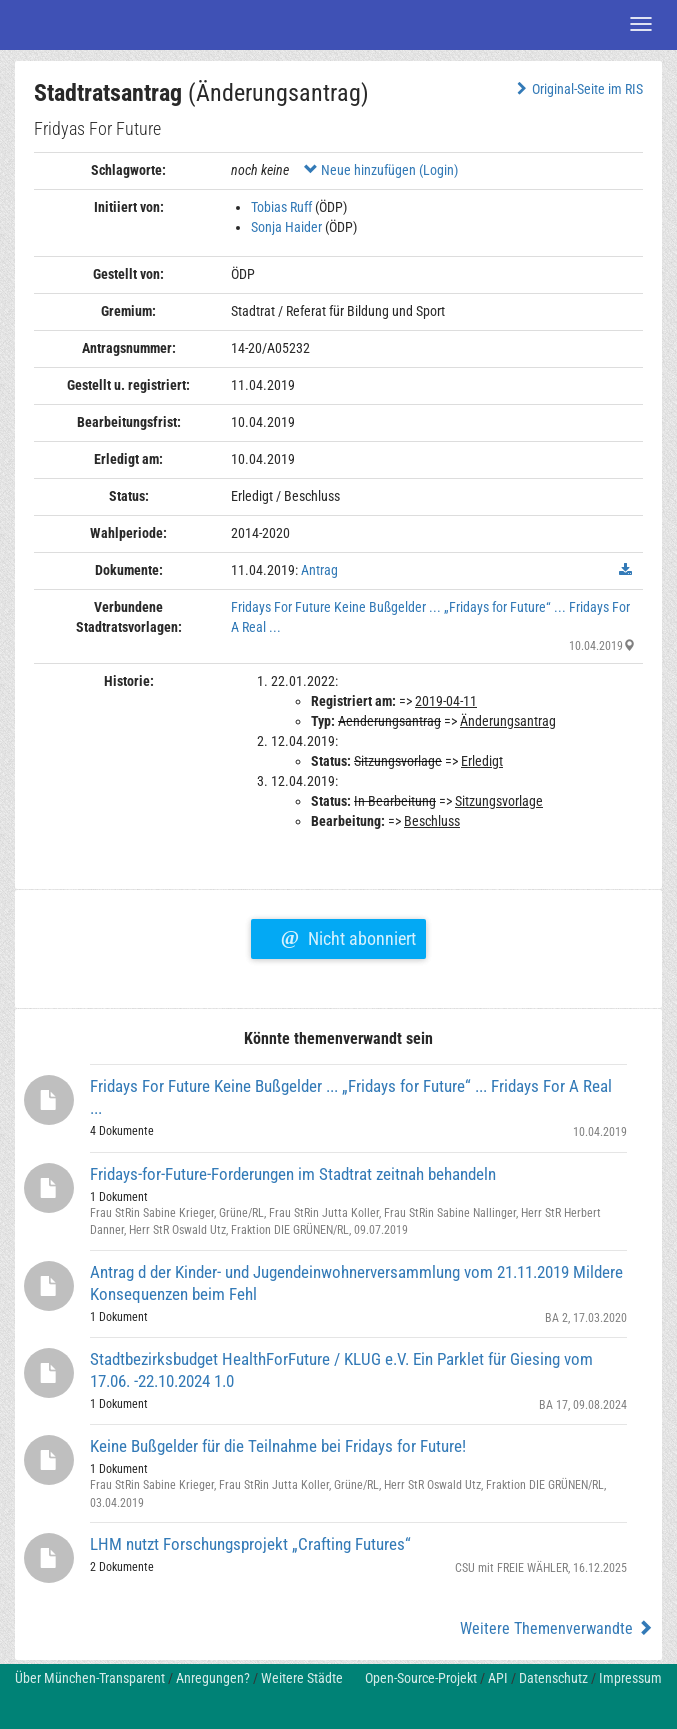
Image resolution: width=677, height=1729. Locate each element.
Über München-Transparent (90, 1678)
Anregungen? (213, 1678)
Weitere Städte (302, 1678)
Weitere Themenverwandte (556, 1628)
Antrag (319, 570)
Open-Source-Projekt (421, 1678)
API (498, 1678)
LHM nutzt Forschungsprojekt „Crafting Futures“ (250, 1544)
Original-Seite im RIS (577, 89)
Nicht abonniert (348, 936)
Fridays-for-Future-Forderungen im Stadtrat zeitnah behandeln (293, 1174)
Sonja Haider (286, 227)
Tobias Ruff (281, 207)
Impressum (630, 1678)
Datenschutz (553, 1678)
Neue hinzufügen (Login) (381, 170)
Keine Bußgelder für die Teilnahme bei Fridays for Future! (278, 1446)
